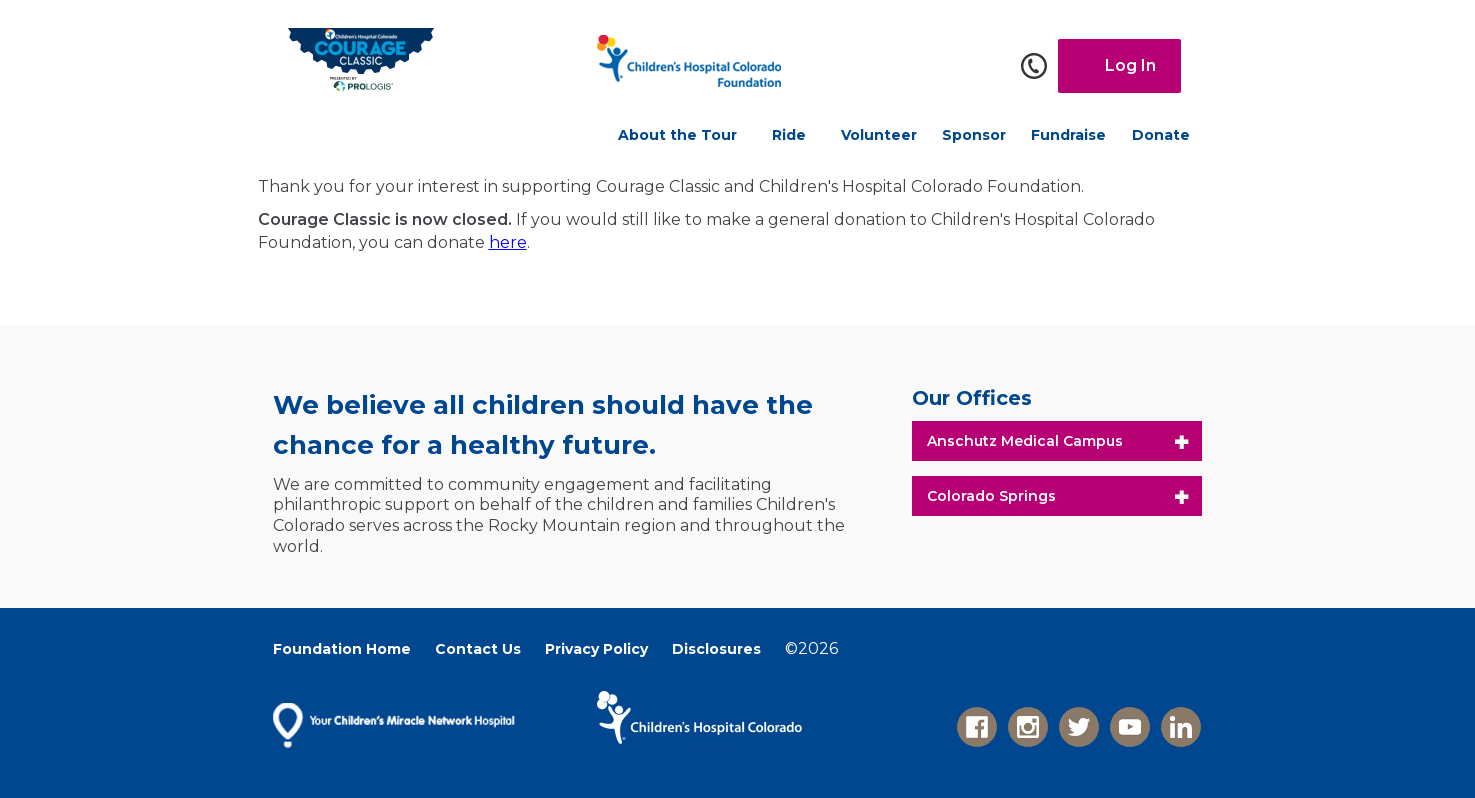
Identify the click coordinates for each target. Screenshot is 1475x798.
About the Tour (677, 135)
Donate (1161, 135)
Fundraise (1068, 135)
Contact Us (478, 649)
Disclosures (716, 649)
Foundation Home (342, 649)
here (508, 242)
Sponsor (974, 135)
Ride (789, 135)
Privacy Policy (596, 649)
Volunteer (879, 135)
